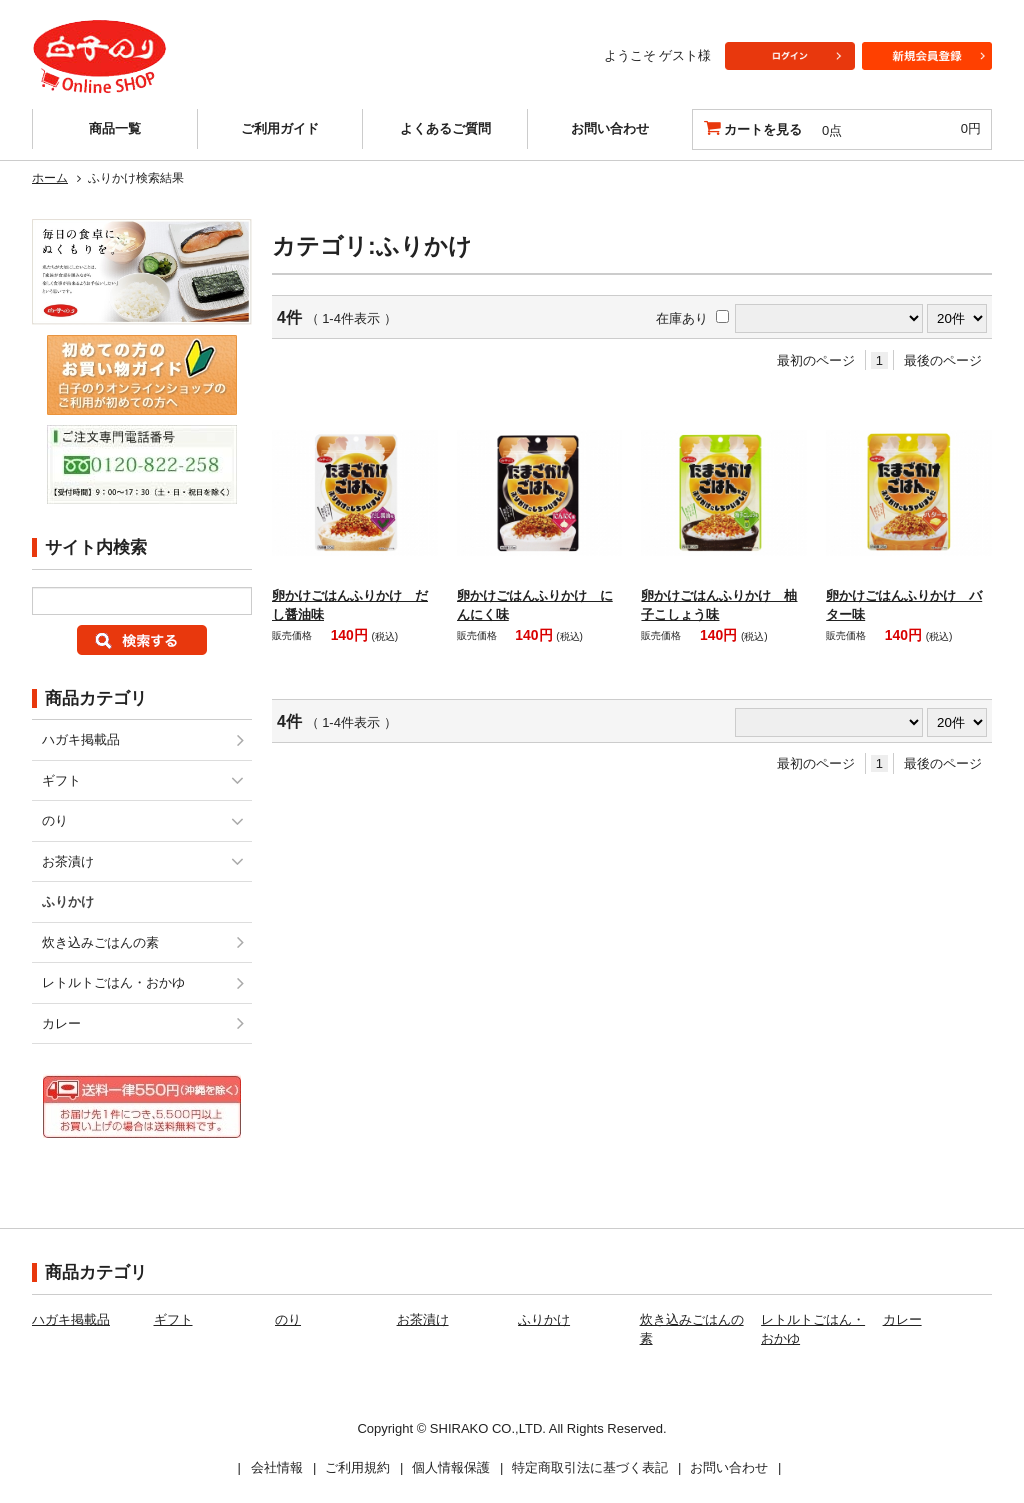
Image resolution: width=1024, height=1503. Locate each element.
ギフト (61, 780)
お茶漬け (68, 861)
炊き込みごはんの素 (100, 942)
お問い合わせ (610, 128)
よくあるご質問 (445, 128)
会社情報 (277, 1467)
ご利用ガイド (280, 128)
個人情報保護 (451, 1467)
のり (55, 820)
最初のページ (816, 360)
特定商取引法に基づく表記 (590, 1467)
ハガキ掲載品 (81, 739)
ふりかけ (544, 1319)
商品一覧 (115, 128)
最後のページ (943, 360)
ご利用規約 (357, 1467)
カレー (61, 1023)
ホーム (50, 178)
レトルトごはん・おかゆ (113, 982)
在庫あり (682, 318)
